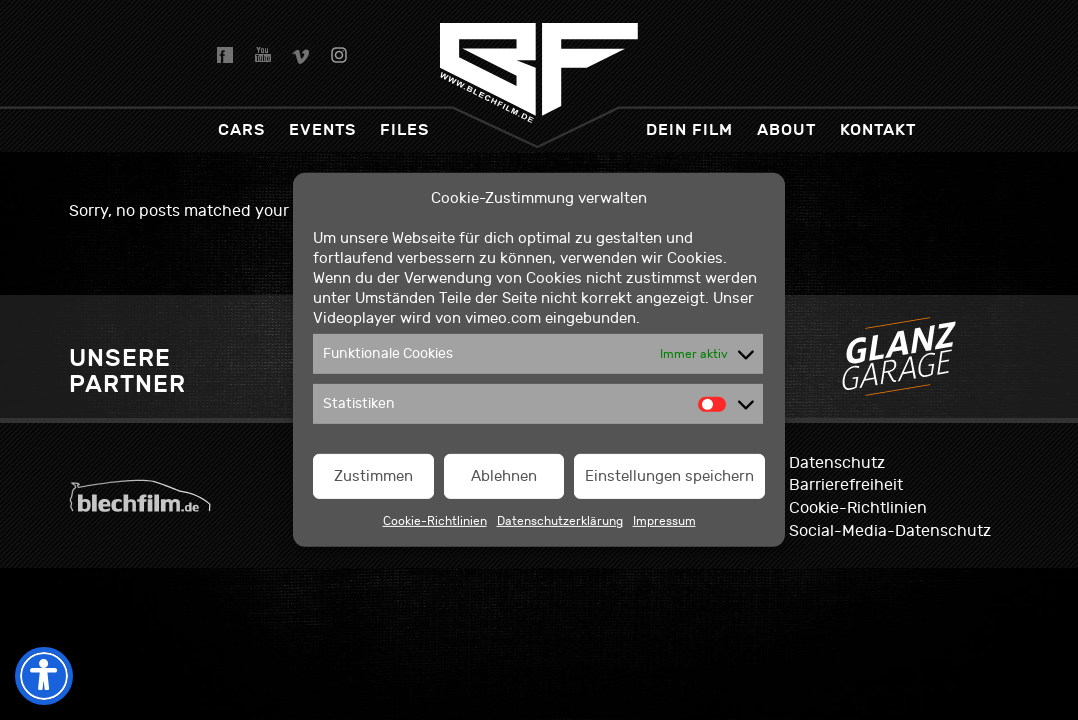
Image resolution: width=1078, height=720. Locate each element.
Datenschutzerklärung (560, 521)
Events (322, 129)
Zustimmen (373, 476)
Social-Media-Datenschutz (890, 531)
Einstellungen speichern (669, 476)
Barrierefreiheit (846, 485)
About (786, 129)
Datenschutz (837, 463)
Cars (241, 129)
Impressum (664, 521)
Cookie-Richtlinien (435, 521)
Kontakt (878, 129)
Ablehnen (504, 476)
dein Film (689, 129)
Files (404, 129)
